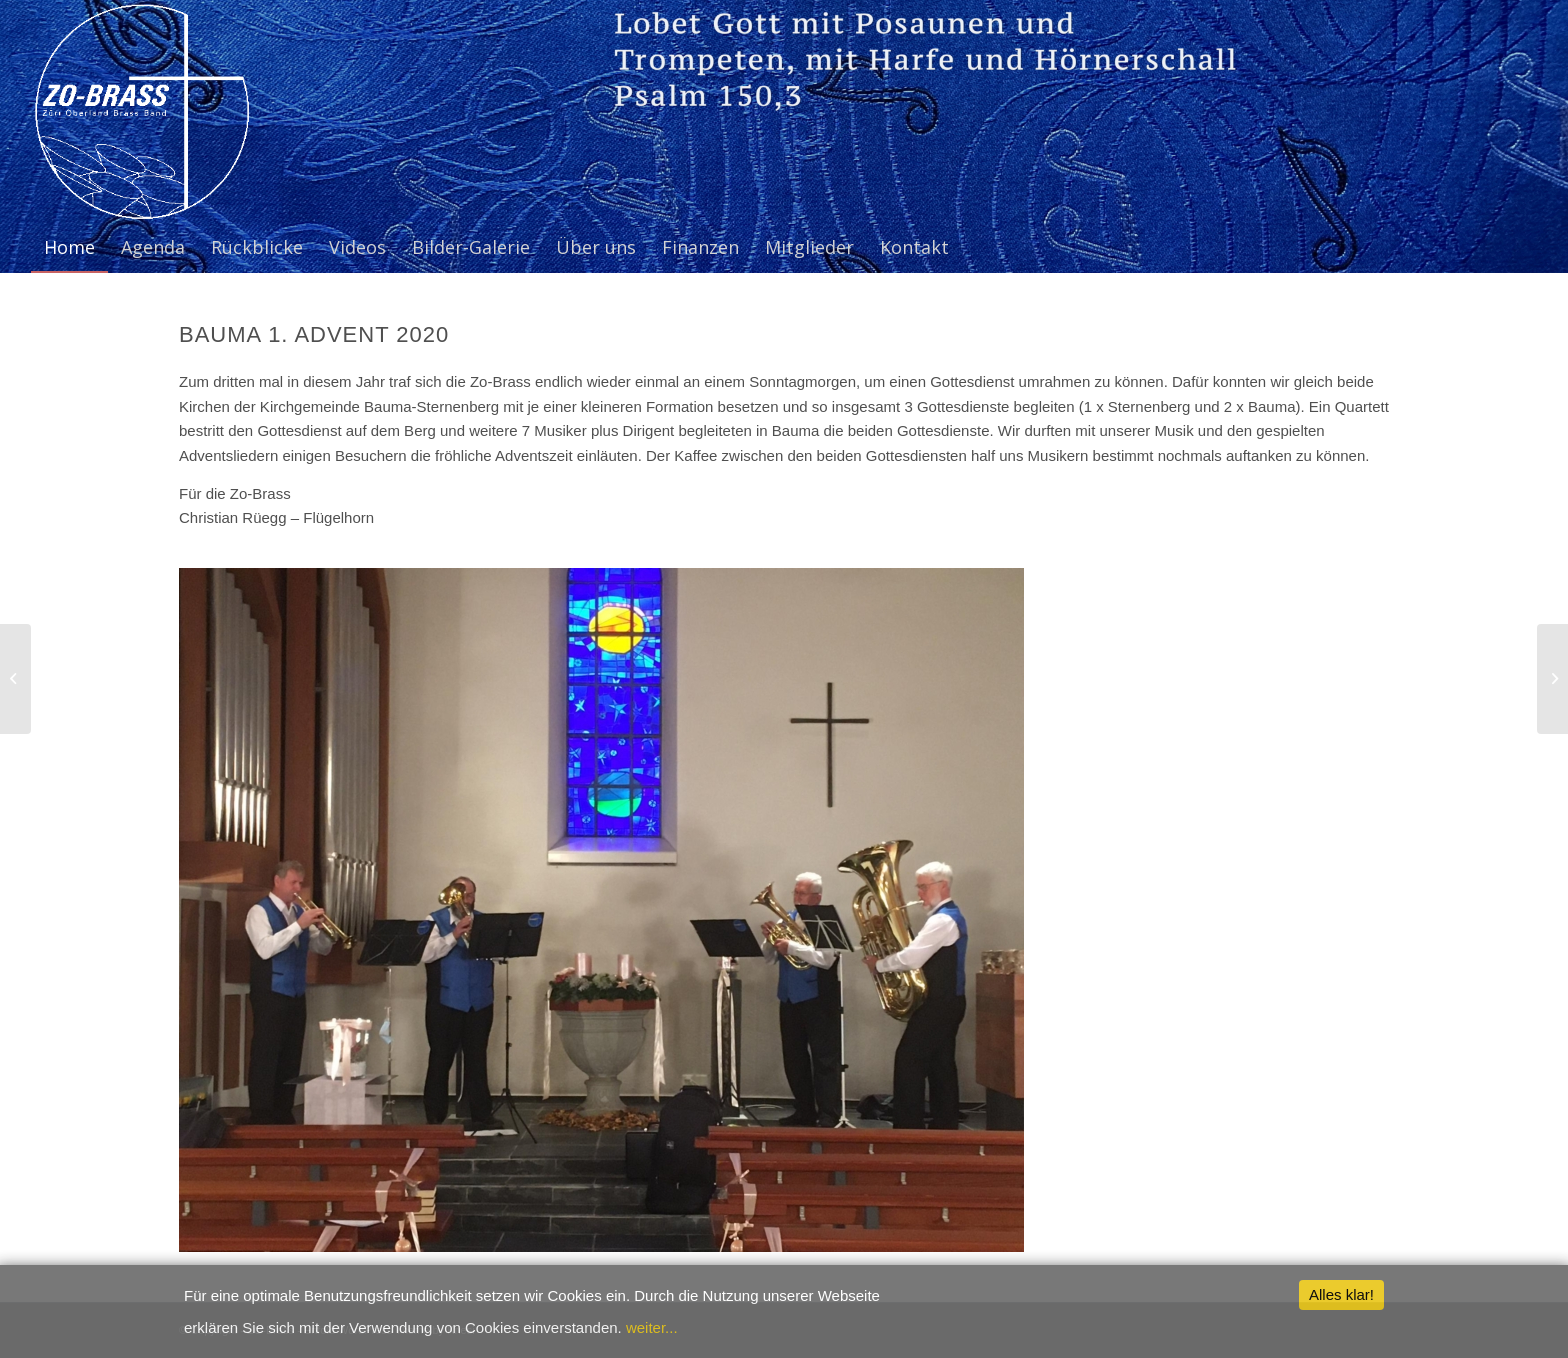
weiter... (652, 1327)
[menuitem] (69, 247)
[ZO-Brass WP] (141, 111)
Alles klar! (1341, 1294)
